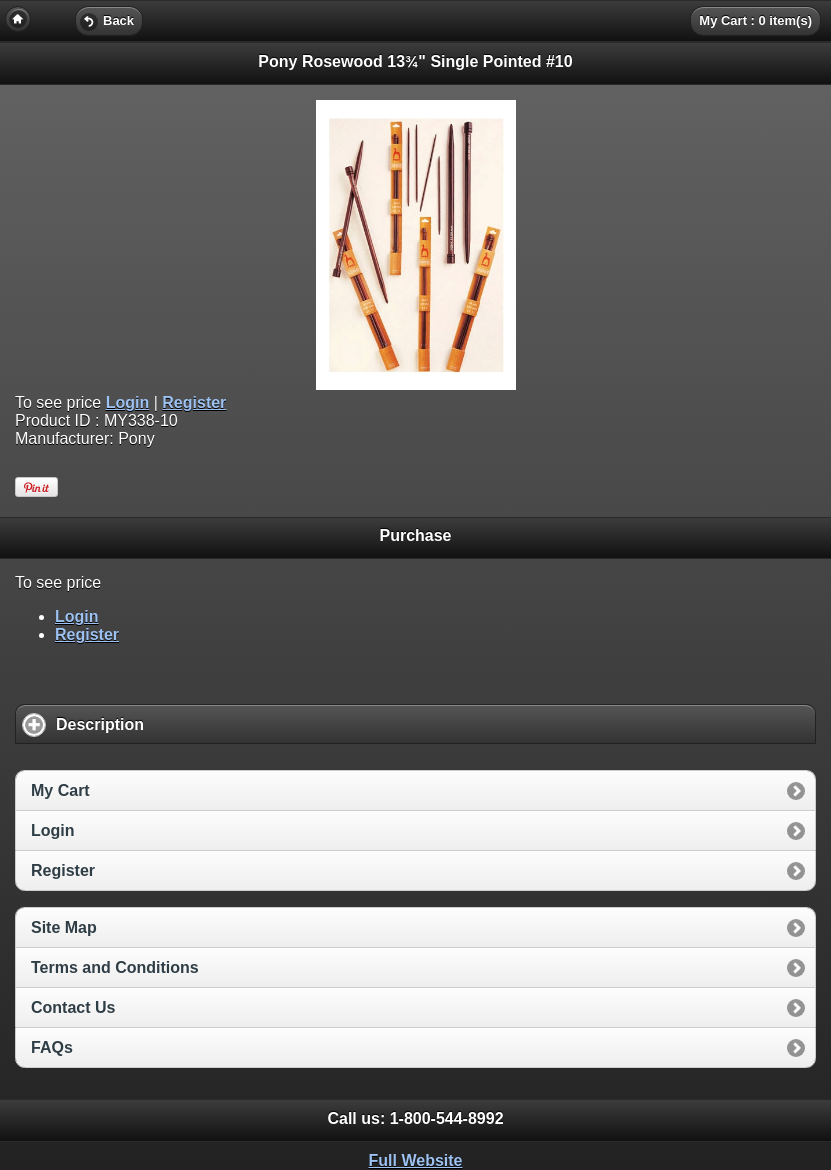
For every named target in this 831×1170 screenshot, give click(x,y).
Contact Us (73, 1007)
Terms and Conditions (115, 967)
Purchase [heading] (415, 535)
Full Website (416, 1160)
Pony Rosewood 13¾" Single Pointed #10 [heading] (415, 61)
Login (128, 402)
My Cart (60, 790)
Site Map (64, 927)
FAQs (52, 1047)
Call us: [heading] (415, 1118)
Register (194, 402)
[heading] (415, 20)
